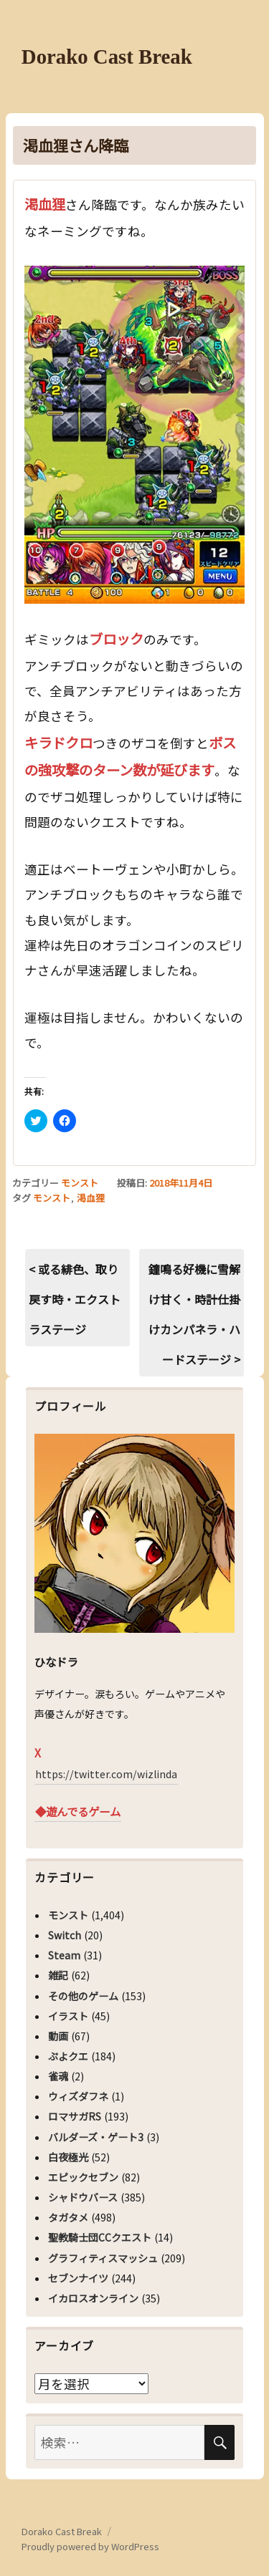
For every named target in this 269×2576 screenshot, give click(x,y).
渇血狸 (91, 1198)
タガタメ (68, 2217)
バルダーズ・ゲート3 (95, 2137)
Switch (64, 1935)
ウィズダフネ (78, 2096)
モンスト (79, 1183)
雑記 (58, 1975)
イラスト (68, 2016)
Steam (64, 1955)
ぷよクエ (68, 2056)
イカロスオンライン (93, 2298)
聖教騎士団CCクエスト (99, 2237)
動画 (58, 2036)
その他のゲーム (83, 1996)
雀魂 (58, 2076)
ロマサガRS (74, 2116)
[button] (134, 435)
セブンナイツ (78, 2278)
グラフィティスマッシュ (103, 2258)
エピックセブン (83, 2177)
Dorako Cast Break (107, 56)
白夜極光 (68, 2157)
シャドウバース (83, 2197)
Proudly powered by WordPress (90, 2546)
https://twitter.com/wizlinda (106, 1774)
